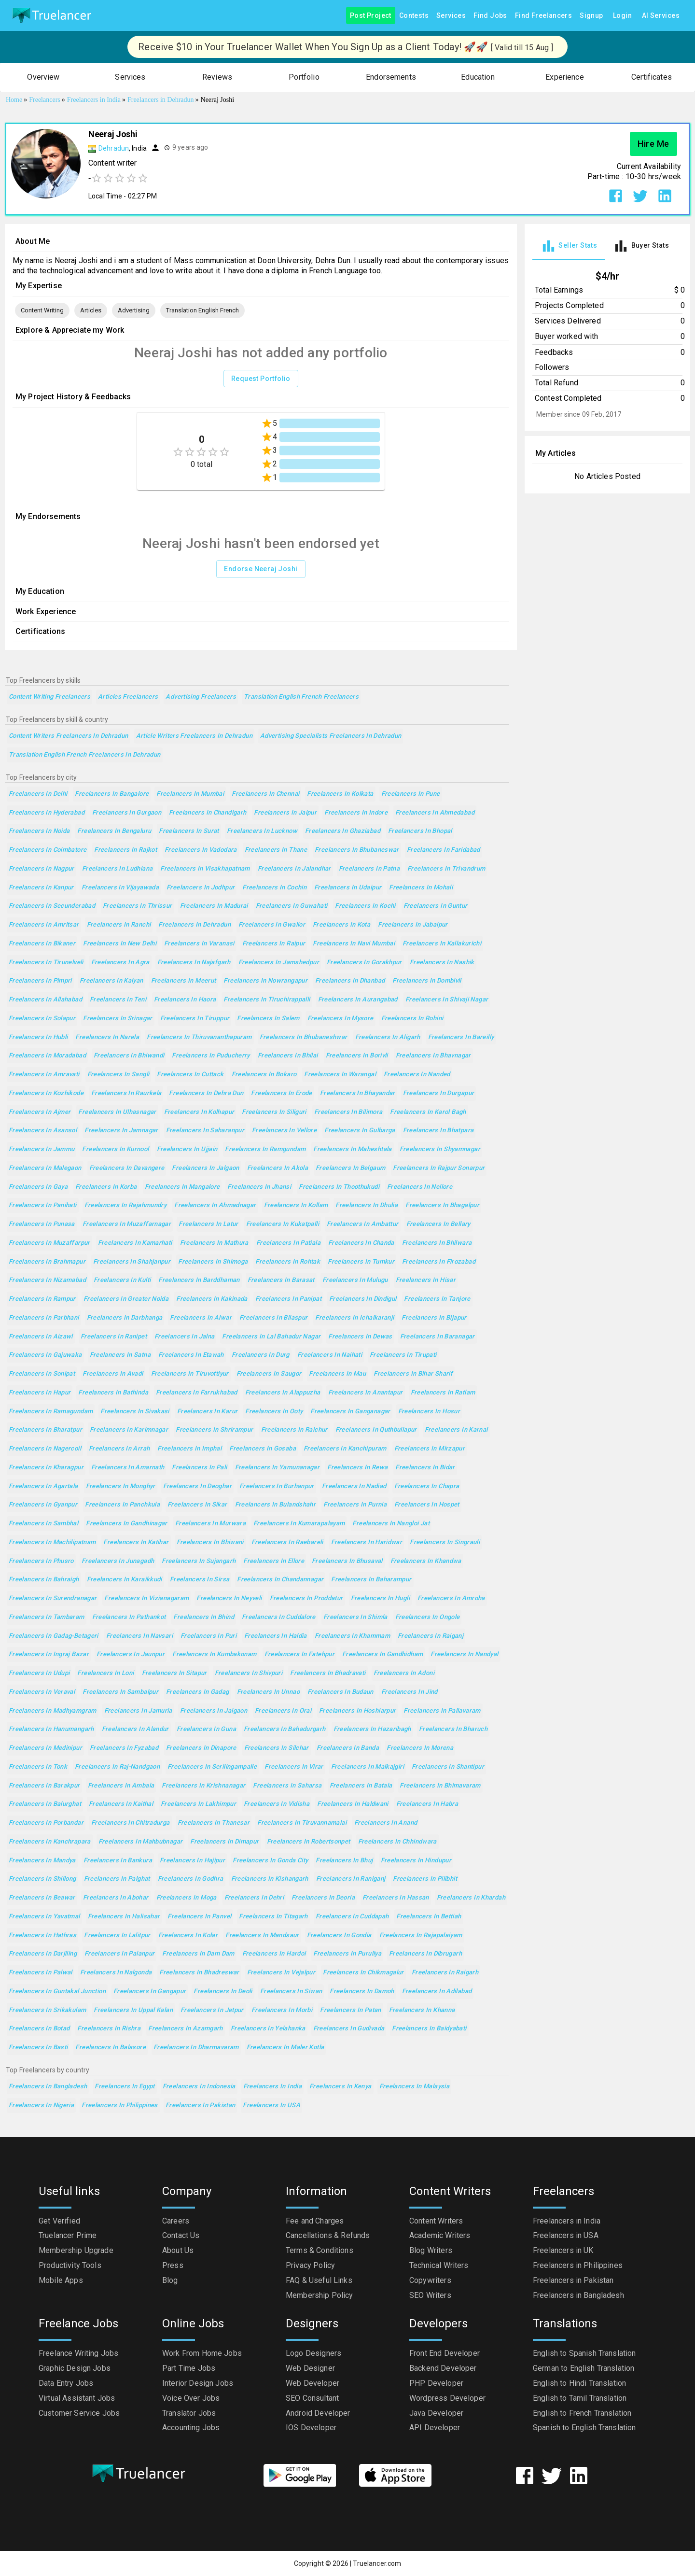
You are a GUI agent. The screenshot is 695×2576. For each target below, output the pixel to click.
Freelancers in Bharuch (453, 1729)
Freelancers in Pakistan (200, 2105)
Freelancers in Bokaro (264, 1074)
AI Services (660, 15)
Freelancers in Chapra (426, 1486)
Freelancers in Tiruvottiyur (190, 1373)
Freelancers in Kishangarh (269, 1879)
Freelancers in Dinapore (201, 1748)
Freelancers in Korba (106, 1187)
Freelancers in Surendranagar (52, 1598)
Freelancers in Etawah (191, 1355)
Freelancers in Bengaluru (114, 831)
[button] (43, 77)
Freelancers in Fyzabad (124, 1748)
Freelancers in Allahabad (45, 999)
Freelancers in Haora (185, 999)
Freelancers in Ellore (273, 1561)
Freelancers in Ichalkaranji (354, 1317)
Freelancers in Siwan (291, 1991)
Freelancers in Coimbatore (47, 850)
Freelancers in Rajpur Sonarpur (438, 1168)
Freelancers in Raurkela (126, 1093)
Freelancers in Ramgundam (265, 1149)
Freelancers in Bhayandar (357, 1093)
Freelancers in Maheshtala (352, 1149)
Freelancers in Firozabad (438, 1261)
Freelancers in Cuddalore (279, 1617)
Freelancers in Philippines (120, 2105)
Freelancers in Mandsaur (262, 1935)
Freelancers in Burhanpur (276, 1486)
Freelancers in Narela (107, 1037)
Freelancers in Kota (341, 924)
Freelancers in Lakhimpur (198, 1804)
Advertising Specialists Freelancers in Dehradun (330, 736)
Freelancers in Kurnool (115, 1149)
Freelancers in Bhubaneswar (357, 850)
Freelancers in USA (271, 2105)
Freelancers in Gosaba (262, 1448)
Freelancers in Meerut (183, 980)
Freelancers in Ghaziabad (342, 831)
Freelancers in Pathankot (129, 1617)
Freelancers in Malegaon (45, 1168)
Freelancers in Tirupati (403, 1355)
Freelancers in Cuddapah (352, 1916)
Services (451, 16)
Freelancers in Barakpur (44, 1785)
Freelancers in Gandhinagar (126, 1523)
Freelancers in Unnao (268, 1692)
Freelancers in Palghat (117, 1879)
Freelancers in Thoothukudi (339, 1187)
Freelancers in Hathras (42, 1935)
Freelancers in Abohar (116, 1897)
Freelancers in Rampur (42, 1299)
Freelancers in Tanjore (437, 1299)
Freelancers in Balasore (110, 2047)
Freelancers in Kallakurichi (442, 943)
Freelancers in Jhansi (259, 1187)
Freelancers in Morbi (282, 2010)
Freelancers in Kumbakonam (214, 1654)
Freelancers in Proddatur (306, 1598)
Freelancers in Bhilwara (437, 1243)
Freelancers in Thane (276, 850)
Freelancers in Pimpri (40, 980)
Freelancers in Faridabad (443, 850)
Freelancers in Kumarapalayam (299, 1523)
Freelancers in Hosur (429, 1411)
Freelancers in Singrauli (445, 1542)
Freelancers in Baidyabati (429, 2028)
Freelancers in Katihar (135, 1542)
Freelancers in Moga (186, 1897)
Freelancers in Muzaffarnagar (127, 1224)
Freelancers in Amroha (451, 1598)
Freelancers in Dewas (360, 1336)
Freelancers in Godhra (190, 1879)
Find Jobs (490, 16)
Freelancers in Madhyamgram (52, 1710)
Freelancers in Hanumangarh (51, 1729)
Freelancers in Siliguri (274, 1112)
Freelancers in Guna (206, 1729)
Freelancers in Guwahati (292, 906)
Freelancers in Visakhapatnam (204, 868)
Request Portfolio (261, 378)
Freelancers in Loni (105, 1673)
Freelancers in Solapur (42, 1018)
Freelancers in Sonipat (42, 1373)
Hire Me (653, 144)
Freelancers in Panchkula (122, 1504)
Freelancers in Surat (189, 831)
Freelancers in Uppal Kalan (133, 2010)
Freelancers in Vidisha (276, 1804)
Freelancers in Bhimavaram (440, 1785)
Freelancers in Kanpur (41, 887)
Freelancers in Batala (361, 1785)
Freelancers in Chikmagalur (363, 1972)
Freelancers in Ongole (427, 1617)
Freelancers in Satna (120, 1355)
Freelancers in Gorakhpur (364, 962)
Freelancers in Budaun (340, 1692)
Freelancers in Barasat (281, 1280)
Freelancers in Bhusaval (347, 1561)
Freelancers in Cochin (274, 887)
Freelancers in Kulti (122, 1280)
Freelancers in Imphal (189, 1448)
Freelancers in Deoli (223, 1991)
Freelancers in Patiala (288, 1243)
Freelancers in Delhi (38, 794)
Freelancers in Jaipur (285, 812)
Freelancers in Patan (350, 2010)
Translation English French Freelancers (301, 697)
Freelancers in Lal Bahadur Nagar (271, 1336)
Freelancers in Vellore (284, 1130)
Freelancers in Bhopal (420, 831)
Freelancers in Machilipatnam (52, 1542)
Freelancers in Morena (420, 1748)
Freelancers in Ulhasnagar (117, 1112)
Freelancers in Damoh (362, 1991)
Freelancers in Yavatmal (44, 1916)
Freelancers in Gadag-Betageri (53, 1636)
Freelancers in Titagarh (273, 1916)
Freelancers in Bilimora (348, 1112)
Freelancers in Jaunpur (131, 1654)
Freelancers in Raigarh (445, 1972)
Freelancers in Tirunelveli (46, 962)
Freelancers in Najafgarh (194, 962)
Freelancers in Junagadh (118, 1561)
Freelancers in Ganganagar (350, 1411)
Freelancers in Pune (410, 794)
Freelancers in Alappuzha (282, 1392)
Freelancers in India (272, 2086)
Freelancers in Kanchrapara (50, 1841)
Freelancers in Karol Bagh (428, 1112)
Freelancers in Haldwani (352, 1804)
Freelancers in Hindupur (416, 1860)
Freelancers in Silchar (276, 1748)
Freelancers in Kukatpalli (282, 1224)
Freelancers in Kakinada (212, 1299)
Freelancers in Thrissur (137, 906)
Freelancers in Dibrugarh (425, 1953)
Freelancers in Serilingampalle (212, 1767)
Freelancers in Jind (409, 1692)
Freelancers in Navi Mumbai (354, 943)
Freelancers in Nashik (442, 962)
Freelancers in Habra (427, 1804)
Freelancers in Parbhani (44, 1317)
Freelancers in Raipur (273, 943)
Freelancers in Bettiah (428, 1916)
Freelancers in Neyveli (229, 1598)
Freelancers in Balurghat (45, 1804)
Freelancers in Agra (120, 962)
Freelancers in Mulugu (355, 1280)
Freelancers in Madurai (214, 906)
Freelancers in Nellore (419, 1187)
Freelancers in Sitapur (174, 1673)
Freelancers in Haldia (275, 1636)
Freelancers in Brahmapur (47, 1261)
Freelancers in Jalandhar (294, 868)
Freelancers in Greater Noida (126, 1299)
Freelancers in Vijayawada (120, 887)
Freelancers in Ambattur (363, 1224)
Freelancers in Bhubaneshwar (303, 1037)
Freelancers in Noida (39, 831)
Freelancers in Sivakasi (134, 1411)
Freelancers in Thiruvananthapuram (199, 1037)
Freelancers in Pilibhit (425, 1879)
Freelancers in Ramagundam (51, 1411)
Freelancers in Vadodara (201, 850)
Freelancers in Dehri (254, 1897)
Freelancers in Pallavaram (442, 1710)
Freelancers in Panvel (199, 1916)
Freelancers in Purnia (355, 1504)
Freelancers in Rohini (412, 1018)
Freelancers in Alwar (200, 1317)
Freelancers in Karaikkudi (124, 1579)
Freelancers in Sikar (197, 1504)
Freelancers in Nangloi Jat (390, 1523)
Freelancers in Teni (118, 999)
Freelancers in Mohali (421, 887)
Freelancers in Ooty (274, 1411)
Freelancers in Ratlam (443, 1392)
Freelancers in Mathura (214, 1243)
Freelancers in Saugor (269, 1373)
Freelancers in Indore (355, 812)
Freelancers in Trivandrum (446, 868)
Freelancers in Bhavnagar (433, 1055)
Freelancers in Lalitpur (117, 1935)
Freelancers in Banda (348, 1748)
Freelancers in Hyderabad (46, 812)
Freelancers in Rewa (357, 1467)
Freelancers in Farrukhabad (196, 1392)
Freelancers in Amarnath (128, 1467)
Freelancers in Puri (208, 1636)
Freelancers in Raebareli (287, 1542)
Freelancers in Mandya (42, 1860)
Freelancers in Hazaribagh (372, 1729)
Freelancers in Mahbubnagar (141, 1841)
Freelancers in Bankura (118, 1860)
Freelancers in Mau (337, 1373)
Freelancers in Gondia (339, 1935)
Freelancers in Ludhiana (117, 868)
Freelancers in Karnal (456, 1429)
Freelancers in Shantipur (448, 1767)
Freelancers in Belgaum (350, 1168)
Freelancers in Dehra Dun (206, 1093)
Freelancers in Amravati (44, 1074)
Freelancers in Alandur (135, 1729)
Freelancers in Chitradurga (130, 1823)
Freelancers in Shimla (355, 1617)
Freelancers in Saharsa (287, 1785)
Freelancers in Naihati (329, 1355)
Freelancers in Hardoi (274, 1953)
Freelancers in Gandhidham (382, 1654)
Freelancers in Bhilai (288, 1055)
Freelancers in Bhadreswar (199, 1972)
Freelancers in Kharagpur (46, 1467)
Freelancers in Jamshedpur (278, 962)
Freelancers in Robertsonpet (308, 1841)
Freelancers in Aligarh (387, 1037)
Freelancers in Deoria (323, 1897)
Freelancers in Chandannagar (280, 1579)
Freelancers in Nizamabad (47, 1280)
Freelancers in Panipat (288, 1299)
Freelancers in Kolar (188, 1935)
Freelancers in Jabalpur (413, 924)
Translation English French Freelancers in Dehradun (85, 754)
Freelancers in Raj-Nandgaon (117, 1767)
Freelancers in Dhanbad (350, 980)
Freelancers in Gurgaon (126, 812)
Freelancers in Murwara (210, 1523)
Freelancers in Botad (39, 2028)
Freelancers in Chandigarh (207, 812)
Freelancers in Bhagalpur (442, 1205)
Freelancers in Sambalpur (120, 1692)
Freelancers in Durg (261, 1355)
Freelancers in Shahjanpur (131, 1261)
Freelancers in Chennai (265, 794)
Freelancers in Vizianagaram (146, 1598)
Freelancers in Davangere (127, 1168)
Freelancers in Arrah (119, 1448)
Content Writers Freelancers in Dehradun (68, 736)
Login (622, 15)
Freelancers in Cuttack (190, 1074)
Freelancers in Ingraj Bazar (49, 1654)
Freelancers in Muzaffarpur (49, 1243)
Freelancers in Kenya (340, 2086)
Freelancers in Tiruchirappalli (267, 999)
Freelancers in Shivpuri (249, 1673)
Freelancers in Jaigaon (213, 1710)
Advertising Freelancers (201, 697)
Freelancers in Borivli (357, 1055)
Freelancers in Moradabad (47, 1055)
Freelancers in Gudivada (349, 2028)
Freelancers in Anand (385, 1823)
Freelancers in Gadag (197, 1692)
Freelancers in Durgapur (438, 1093)
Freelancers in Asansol (43, 1130)
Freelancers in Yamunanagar (277, 1467)
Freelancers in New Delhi (119, 943)
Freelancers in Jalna (184, 1336)
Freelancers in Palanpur (120, 1953)
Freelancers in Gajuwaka (45, 1355)
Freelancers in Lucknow (262, 831)
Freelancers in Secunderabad (52, 906)
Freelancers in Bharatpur (45, 1429)
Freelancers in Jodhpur (200, 887)
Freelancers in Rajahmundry (126, 1205)
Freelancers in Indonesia (199, 2086)
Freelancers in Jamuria (138, 1710)
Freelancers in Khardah (471, 1897)
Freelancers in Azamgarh (185, 2028)
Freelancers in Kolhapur (199, 1112)
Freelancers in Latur (208, 1224)
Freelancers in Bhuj (344, 1860)
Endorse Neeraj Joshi (261, 569)
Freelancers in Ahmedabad (434, 812)
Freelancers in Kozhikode (46, 1093)
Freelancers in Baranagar (437, 1336)
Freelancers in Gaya (38, 1187)
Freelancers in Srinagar (117, 1018)
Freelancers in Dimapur (224, 1841)
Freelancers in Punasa (42, 1224)
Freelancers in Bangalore (112, 794)
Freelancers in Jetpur (212, 2010)
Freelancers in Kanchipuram (345, 1448)
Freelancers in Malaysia (414, 2086)
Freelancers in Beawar (42, 1897)
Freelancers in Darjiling (43, 1953)
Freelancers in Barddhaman (198, 1280)
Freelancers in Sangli (118, 1074)
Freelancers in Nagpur (41, 868)
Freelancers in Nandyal (464, 1654)
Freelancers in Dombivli (426, 980)
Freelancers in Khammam (352, 1636)
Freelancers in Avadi (113, 1373)
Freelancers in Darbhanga (125, 1317)
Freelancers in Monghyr (120, 1486)
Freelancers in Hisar (426, 1280)
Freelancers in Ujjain (187, 1149)
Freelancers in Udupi (39, 1673)
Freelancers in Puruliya (347, 1953)
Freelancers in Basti (38, 2047)
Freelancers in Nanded (417, 1074)
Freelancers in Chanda (361, 1243)
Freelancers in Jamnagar (121, 1130)
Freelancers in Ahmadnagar (215, 1205)
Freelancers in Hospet (426, 1504)
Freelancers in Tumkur (361, 1261)
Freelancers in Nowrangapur (265, 980)
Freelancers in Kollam (296, 1205)
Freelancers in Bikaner (42, 943)
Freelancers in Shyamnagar (440, 1149)
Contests (413, 16)
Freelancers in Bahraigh (44, 1579)
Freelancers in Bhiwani (210, 1542)
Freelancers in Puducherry (210, 1055)
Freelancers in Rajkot (125, 850)
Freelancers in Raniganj (351, 1879)
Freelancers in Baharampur (371, 1579)
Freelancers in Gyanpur (43, 1504)
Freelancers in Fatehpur (300, 1654)
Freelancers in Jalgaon (205, 1168)
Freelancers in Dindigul (363, 1299)
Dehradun (113, 148)
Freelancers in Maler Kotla (285, 2047)
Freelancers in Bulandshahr (275, 1504)
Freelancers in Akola (277, 1168)
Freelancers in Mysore (340, 1018)
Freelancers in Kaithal (121, 1804)
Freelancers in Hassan (396, 1897)
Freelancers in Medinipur (45, 1748)
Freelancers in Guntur (436, 906)
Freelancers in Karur (207, 1411)
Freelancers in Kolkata (340, 794)
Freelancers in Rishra (108, 2028)
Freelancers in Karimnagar (129, 1429)
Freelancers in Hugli (380, 1598)
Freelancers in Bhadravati (327, 1673)
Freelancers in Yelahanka (268, 2028)
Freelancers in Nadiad (354, 1486)
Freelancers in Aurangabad (358, 999)
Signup (591, 15)
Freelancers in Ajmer (39, 1112)
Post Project (370, 16)
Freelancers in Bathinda (113, 1392)
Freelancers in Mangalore (182, 1187)
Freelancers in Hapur (39, 1392)
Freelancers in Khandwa (426, 1561)
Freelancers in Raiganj (430, 1636)
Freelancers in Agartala (43, 1486)
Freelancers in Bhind (203, 1617)
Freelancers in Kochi (365, 906)
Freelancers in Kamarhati (135, 1243)
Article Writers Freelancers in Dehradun (194, 736)
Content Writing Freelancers (49, 697)
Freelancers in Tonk (38, 1767)
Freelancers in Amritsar (44, 924)
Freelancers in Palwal (40, 1972)
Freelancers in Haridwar (366, 1542)
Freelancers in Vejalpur (281, 1972)
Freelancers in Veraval (42, 1692)
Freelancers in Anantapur (365, 1392)
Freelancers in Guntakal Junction (57, 1991)
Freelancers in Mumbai (190, 794)
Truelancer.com (377, 2563)
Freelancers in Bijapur (434, 1317)
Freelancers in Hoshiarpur (357, 1710)
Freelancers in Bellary (438, 1224)
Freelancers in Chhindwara (397, 1841)
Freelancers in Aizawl (41, 1336)
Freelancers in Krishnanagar (203, 1785)
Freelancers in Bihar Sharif (413, 1373)
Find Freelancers (543, 16)
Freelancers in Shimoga (213, 1261)
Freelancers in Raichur (294, 1429)
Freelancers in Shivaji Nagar (446, 999)
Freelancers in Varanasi (199, 943)
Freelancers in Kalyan (111, 980)
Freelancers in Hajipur (192, 1860)
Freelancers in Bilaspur (273, 1317)
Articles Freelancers (128, 697)
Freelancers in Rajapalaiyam (420, 1935)
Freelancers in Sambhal (43, 1523)
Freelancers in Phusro (41, 1561)
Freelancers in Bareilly (461, 1037)
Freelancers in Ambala (121, 1785)
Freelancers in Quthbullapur (376, 1429)
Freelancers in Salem (268, 1018)
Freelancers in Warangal (340, 1074)
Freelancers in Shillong (42, 1879)
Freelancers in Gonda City (270, 1860)
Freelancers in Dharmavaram (196, 2047)
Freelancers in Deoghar (197, 1486)
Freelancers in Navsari (139, 1636)
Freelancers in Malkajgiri (367, 1767)
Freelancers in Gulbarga (359, 1130)
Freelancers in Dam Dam (198, 1953)
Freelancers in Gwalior (271, 924)
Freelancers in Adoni (404, 1673)
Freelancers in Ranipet (114, 1336)
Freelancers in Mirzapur (429, 1448)
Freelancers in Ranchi (119, 924)
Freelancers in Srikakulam (47, 2010)
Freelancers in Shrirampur (214, 1429)
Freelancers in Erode (281, 1093)
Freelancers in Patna (369, 868)
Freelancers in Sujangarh (198, 1561)
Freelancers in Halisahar (124, 1916)
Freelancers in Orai (283, 1710)
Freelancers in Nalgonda (116, 1972)
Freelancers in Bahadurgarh (285, 1729)
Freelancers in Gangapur (149, 1991)
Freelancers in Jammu (41, 1149)
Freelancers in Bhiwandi (129, 1055)
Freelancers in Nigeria (41, 2105)
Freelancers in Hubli (38, 1037)
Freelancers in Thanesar (214, 1823)
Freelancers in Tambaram (46, 1617)
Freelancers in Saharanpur (205, 1130)
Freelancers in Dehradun (194, 924)
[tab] (568, 246)
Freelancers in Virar (294, 1767)
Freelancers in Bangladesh (48, 2086)
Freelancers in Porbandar (46, 1823)
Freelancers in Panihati (43, 1205)
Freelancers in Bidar (425, 1467)
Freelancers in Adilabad (437, 1991)
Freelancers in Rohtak (287, 1261)
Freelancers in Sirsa (199, 1579)
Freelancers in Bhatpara (438, 1130)
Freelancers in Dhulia (367, 1205)
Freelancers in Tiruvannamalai (301, 1823)
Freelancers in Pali (199, 1467)
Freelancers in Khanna (422, 2010)
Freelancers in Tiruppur (195, 1018)
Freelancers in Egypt (124, 2086)
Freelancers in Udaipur (347, 887)
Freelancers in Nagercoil (45, 1448)
